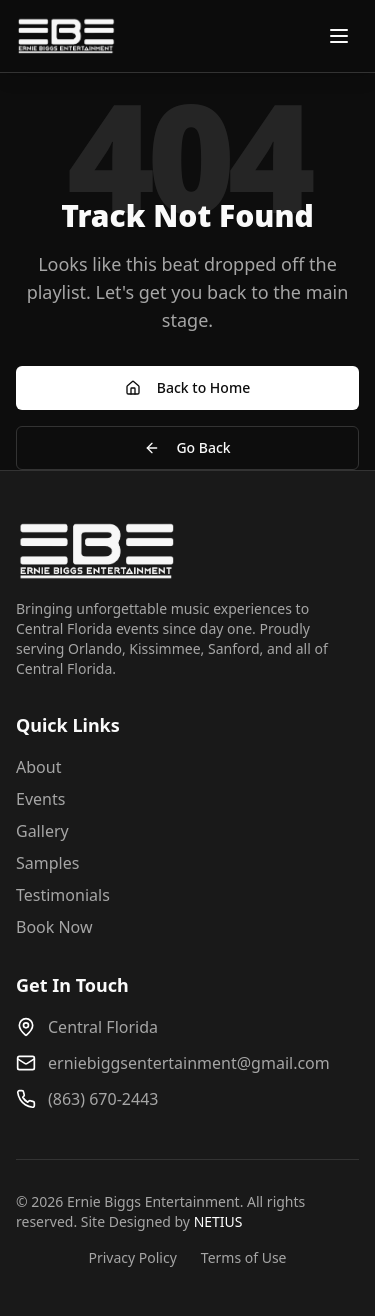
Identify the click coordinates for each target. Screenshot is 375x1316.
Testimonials (63, 895)
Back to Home (187, 387)
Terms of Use (244, 1257)
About (38, 767)
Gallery (42, 831)
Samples (47, 863)
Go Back (187, 447)
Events (40, 799)
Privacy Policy (132, 1257)
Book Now (54, 927)
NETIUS (218, 1221)
